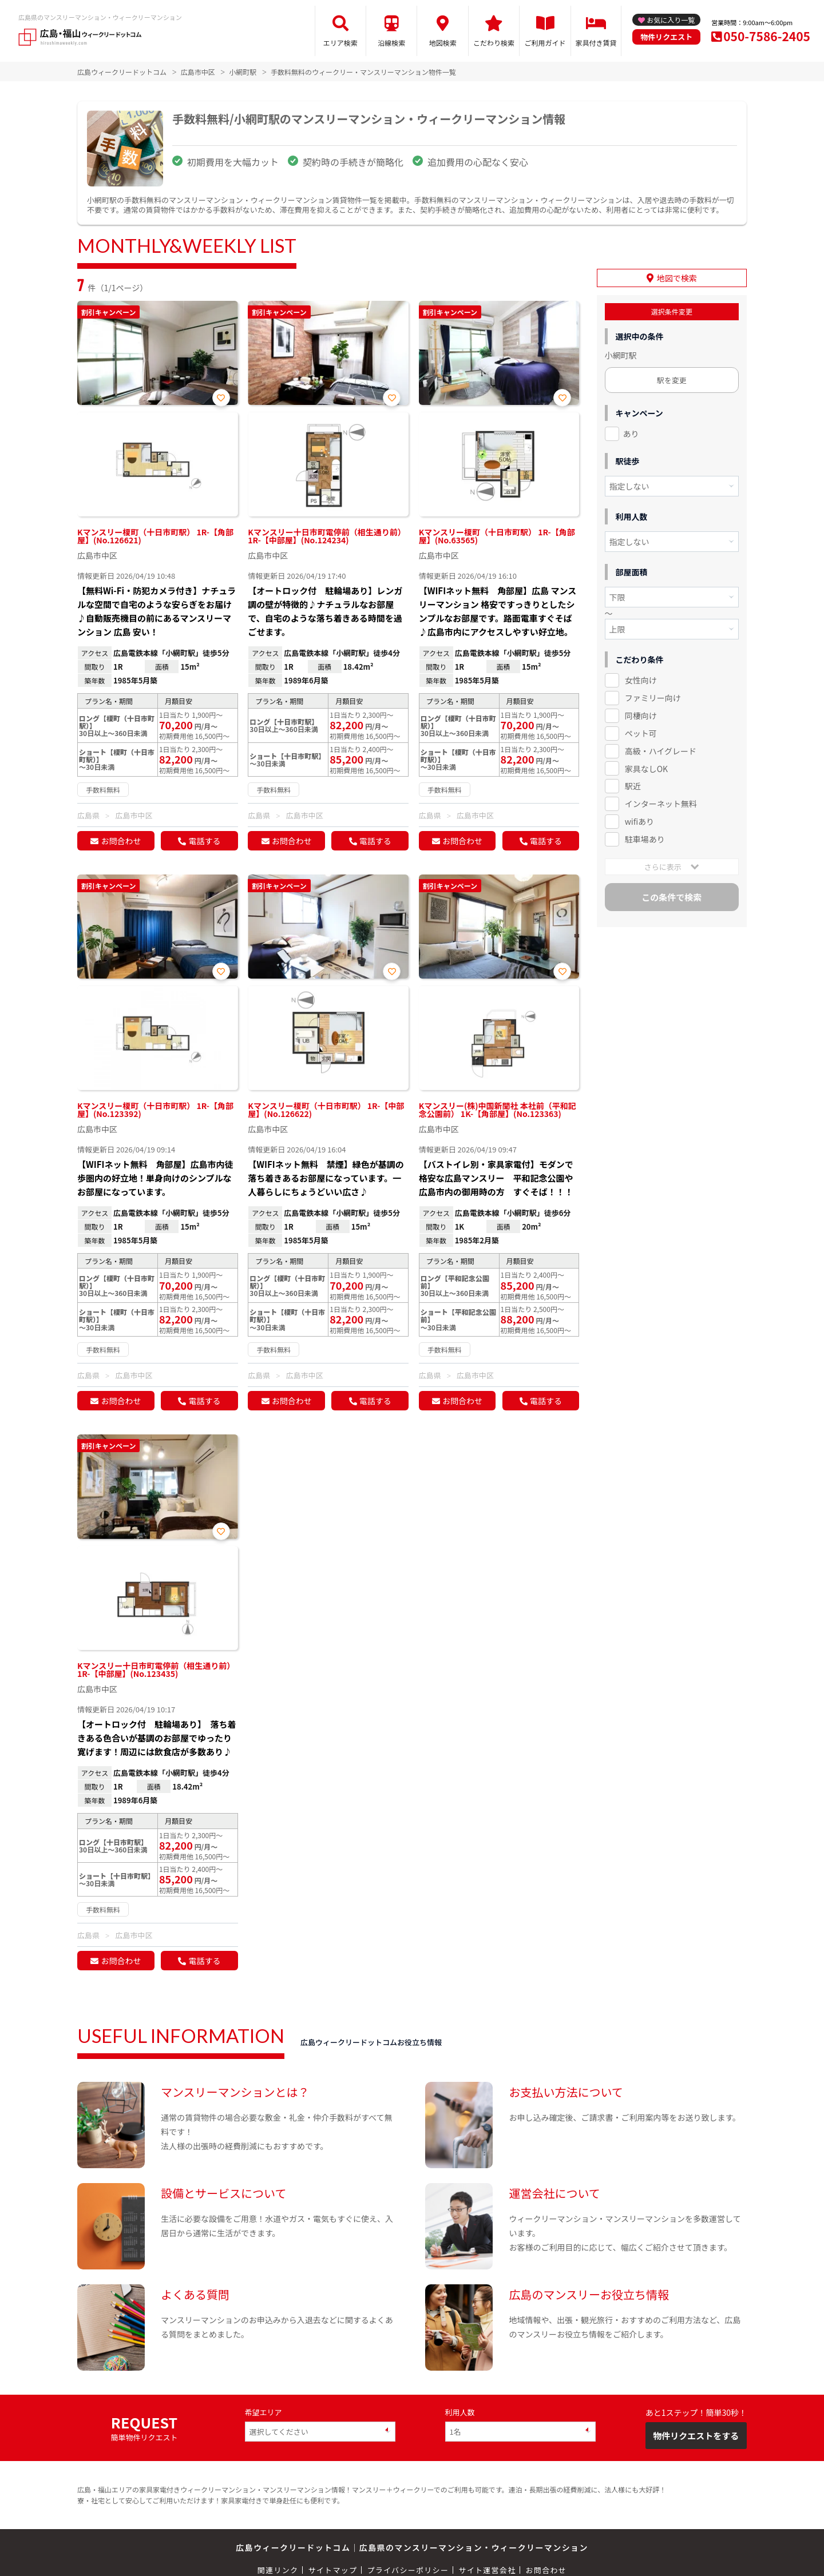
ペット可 (641, 733)
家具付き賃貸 (595, 42)
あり (631, 433)
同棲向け (641, 715)
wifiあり (639, 821)
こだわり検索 (493, 42)
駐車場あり (645, 839)
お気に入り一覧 (671, 20)
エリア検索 (340, 42)
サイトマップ (333, 2570)
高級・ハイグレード (660, 751)
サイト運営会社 (487, 2570)
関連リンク (278, 2570)
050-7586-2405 (766, 36)
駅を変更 (672, 380)
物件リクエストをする (696, 2436)
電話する (204, 840)
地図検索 (443, 42)
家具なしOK (646, 768)
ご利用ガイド (545, 42)
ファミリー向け (653, 697)
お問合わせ (121, 840)
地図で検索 (677, 278)
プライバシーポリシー (408, 2570)
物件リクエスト (666, 36)
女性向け (641, 680)
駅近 (633, 786)
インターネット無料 (661, 803)
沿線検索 (391, 42)
